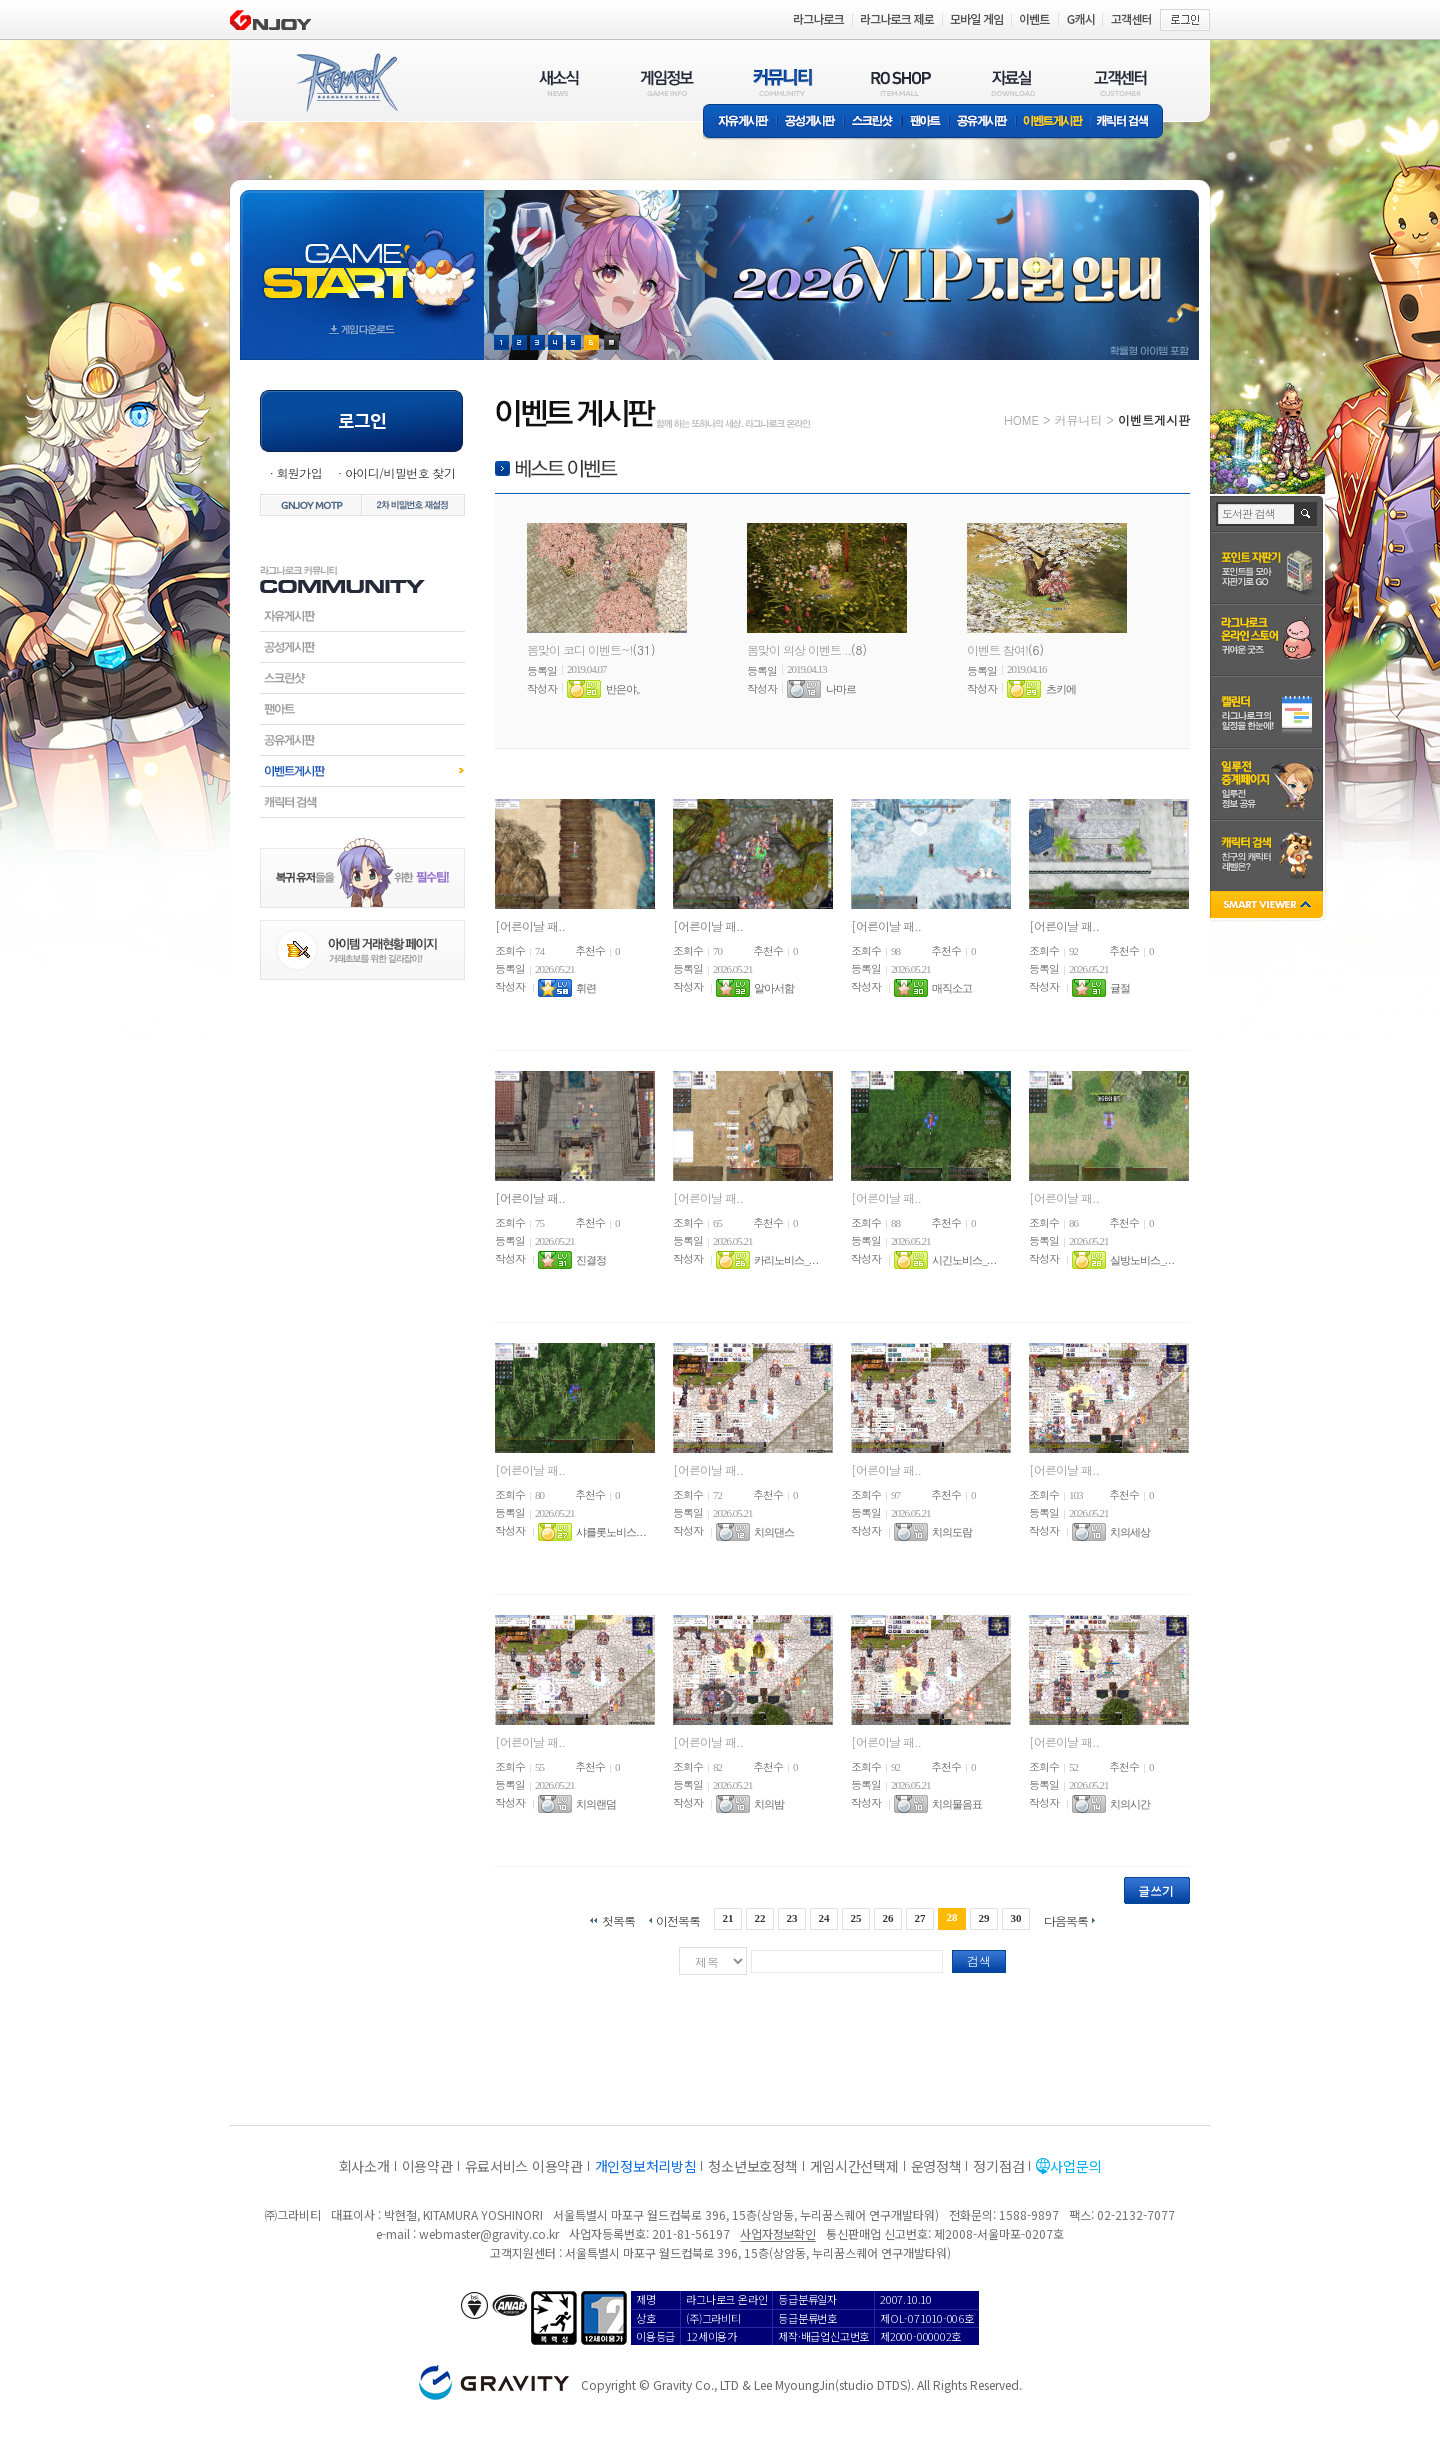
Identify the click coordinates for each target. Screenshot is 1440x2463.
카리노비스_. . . (785, 1260)
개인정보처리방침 (646, 2166)
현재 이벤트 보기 (611, 342)
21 (727, 1918)
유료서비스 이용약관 (524, 2166)
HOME (1021, 419)
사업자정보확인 (777, 2233)
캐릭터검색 (362, 802)
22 (759, 1918)
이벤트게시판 (1053, 122)
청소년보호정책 (752, 2166)
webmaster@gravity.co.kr (489, 2233)
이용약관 (427, 2166)
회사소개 (364, 2166)
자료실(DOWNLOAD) (1012, 82)
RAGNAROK (346, 83)
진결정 (591, 1260)
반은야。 (626, 689)
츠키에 (1061, 689)
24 (823, 1918)
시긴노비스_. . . (963, 1260)
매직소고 (952, 988)
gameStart (362, 256)
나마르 (841, 689)
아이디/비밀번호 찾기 (400, 472)
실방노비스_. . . (1141, 1260)
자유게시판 (740, 122)
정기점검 (998, 2166)
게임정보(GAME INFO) (667, 82)
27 (920, 1918)
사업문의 (1075, 2166)
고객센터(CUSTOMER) (1120, 82)
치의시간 (1130, 1804)
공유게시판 (982, 122)
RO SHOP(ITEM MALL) (901, 82)
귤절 (1120, 988)
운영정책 (936, 2166)
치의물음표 (957, 1804)
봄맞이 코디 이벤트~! (580, 649)
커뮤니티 (1078, 419)
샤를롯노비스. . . (610, 1532)
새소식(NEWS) (559, 82)
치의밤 (769, 1804)
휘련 (586, 988)
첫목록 (618, 1919)
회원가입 (299, 472)
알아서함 (774, 988)
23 (791, 1918)
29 (984, 1918)
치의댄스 (774, 1532)
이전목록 (678, 1919)
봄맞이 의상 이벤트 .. (799, 649)
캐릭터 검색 (1129, 122)
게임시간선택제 (854, 2166)
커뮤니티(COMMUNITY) (783, 82)
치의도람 (952, 1532)
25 (856, 1918)
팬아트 (925, 122)
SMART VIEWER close (1268, 906)
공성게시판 (811, 122)
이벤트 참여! (997, 649)
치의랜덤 (596, 1804)
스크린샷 (873, 122)
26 (888, 1918)
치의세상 (1130, 1532)
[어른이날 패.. (530, 925)
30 (1016, 1918)
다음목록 (1066, 1919)
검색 (979, 1960)
